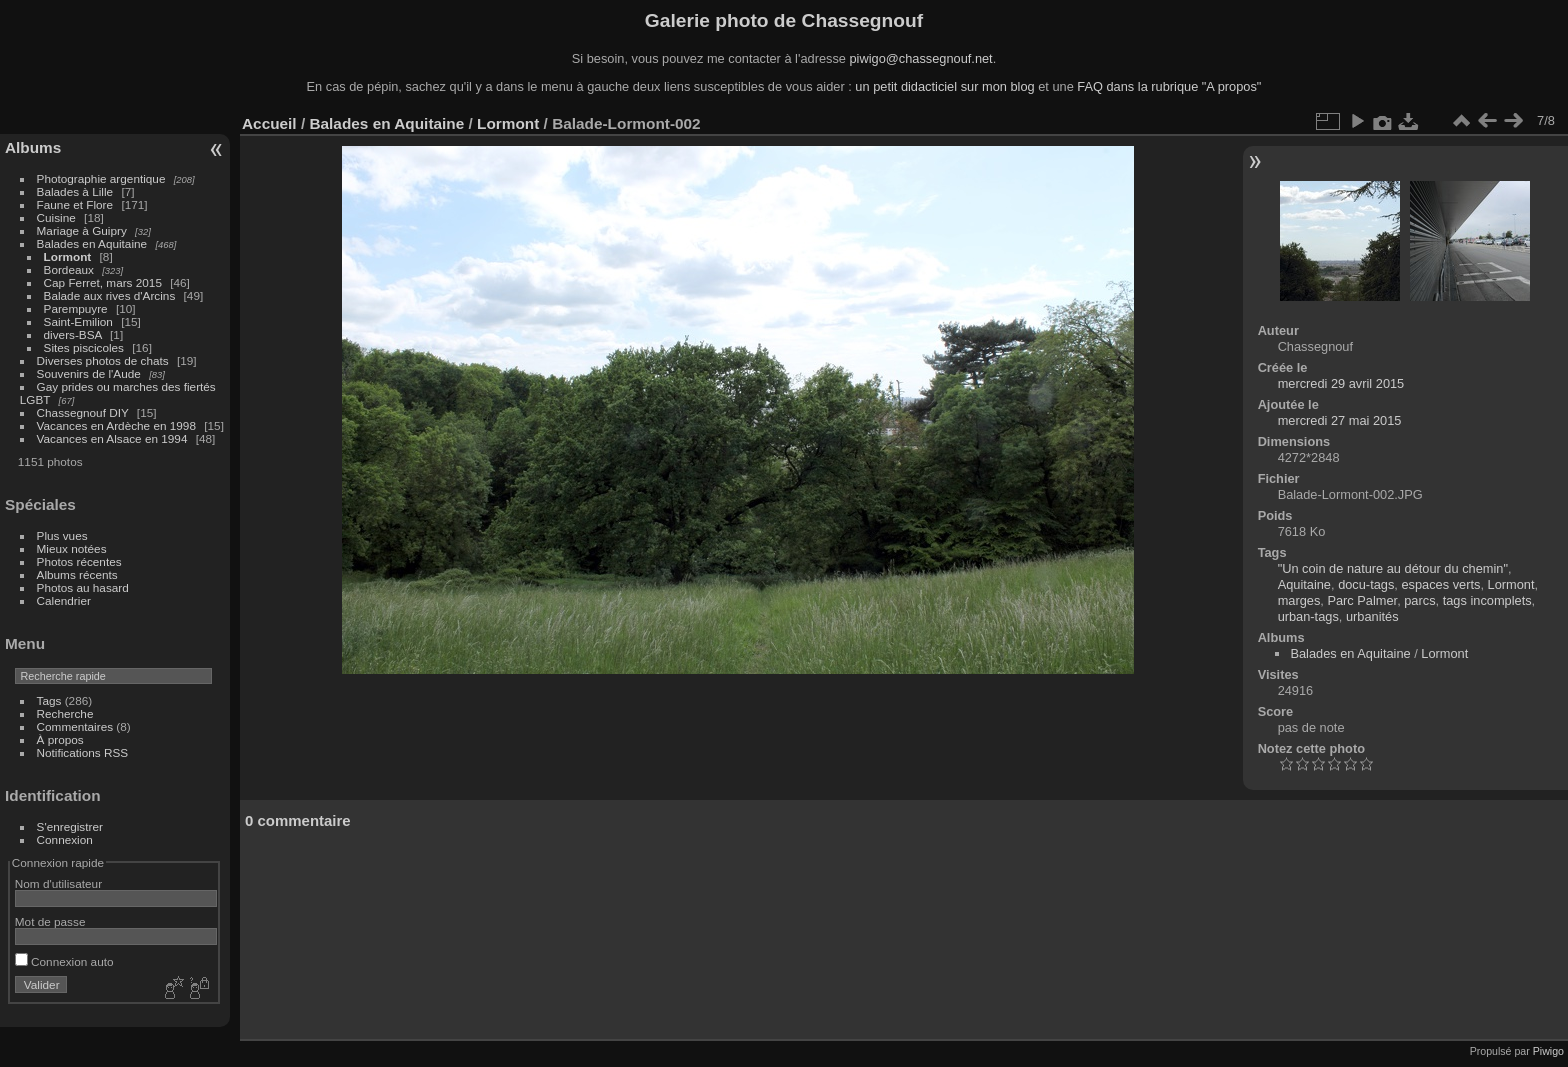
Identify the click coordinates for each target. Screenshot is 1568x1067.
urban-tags (1308, 616)
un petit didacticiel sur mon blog (944, 86)
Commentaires (75, 726)
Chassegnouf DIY (83, 412)
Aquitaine (1304, 584)
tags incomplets (1487, 600)
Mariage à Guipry (82, 230)
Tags (49, 700)
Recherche (65, 713)
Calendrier (64, 600)
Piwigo (1548, 1051)
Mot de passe (50, 921)
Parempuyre (76, 308)
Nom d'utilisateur (58, 883)
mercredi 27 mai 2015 (1340, 420)
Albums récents (77, 574)
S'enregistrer (70, 826)
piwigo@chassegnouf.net (920, 58)
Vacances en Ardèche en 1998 (116, 425)
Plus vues (62, 535)
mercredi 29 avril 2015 (1341, 383)
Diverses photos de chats (103, 360)
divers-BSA (73, 334)
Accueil (269, 123)
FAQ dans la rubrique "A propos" (1169, 86)
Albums (33, 147)
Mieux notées (72, 548)
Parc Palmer (1362, 600)
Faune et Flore (75, 204)
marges (1299, 600)
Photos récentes (79, 561)
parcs (1419, 600)
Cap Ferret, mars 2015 (103, 282)
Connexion (65, 839)
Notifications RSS (83, 752)
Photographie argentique (101, 178)
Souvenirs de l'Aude (89, 373)
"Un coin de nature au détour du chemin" (1393, 568)
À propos (60, 739)
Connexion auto (64, 961)
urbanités (1372, 616)
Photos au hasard (83, 587)
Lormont (68, 256)
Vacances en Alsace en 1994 (112, 438)
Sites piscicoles (84, 347)
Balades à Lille (75, 191)
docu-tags (1366, 584)
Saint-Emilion (78, 321)
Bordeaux (69, 269)
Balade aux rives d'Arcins (110, 295)
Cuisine (56, 217)
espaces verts (1440, 584)
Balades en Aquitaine (92, 243)
